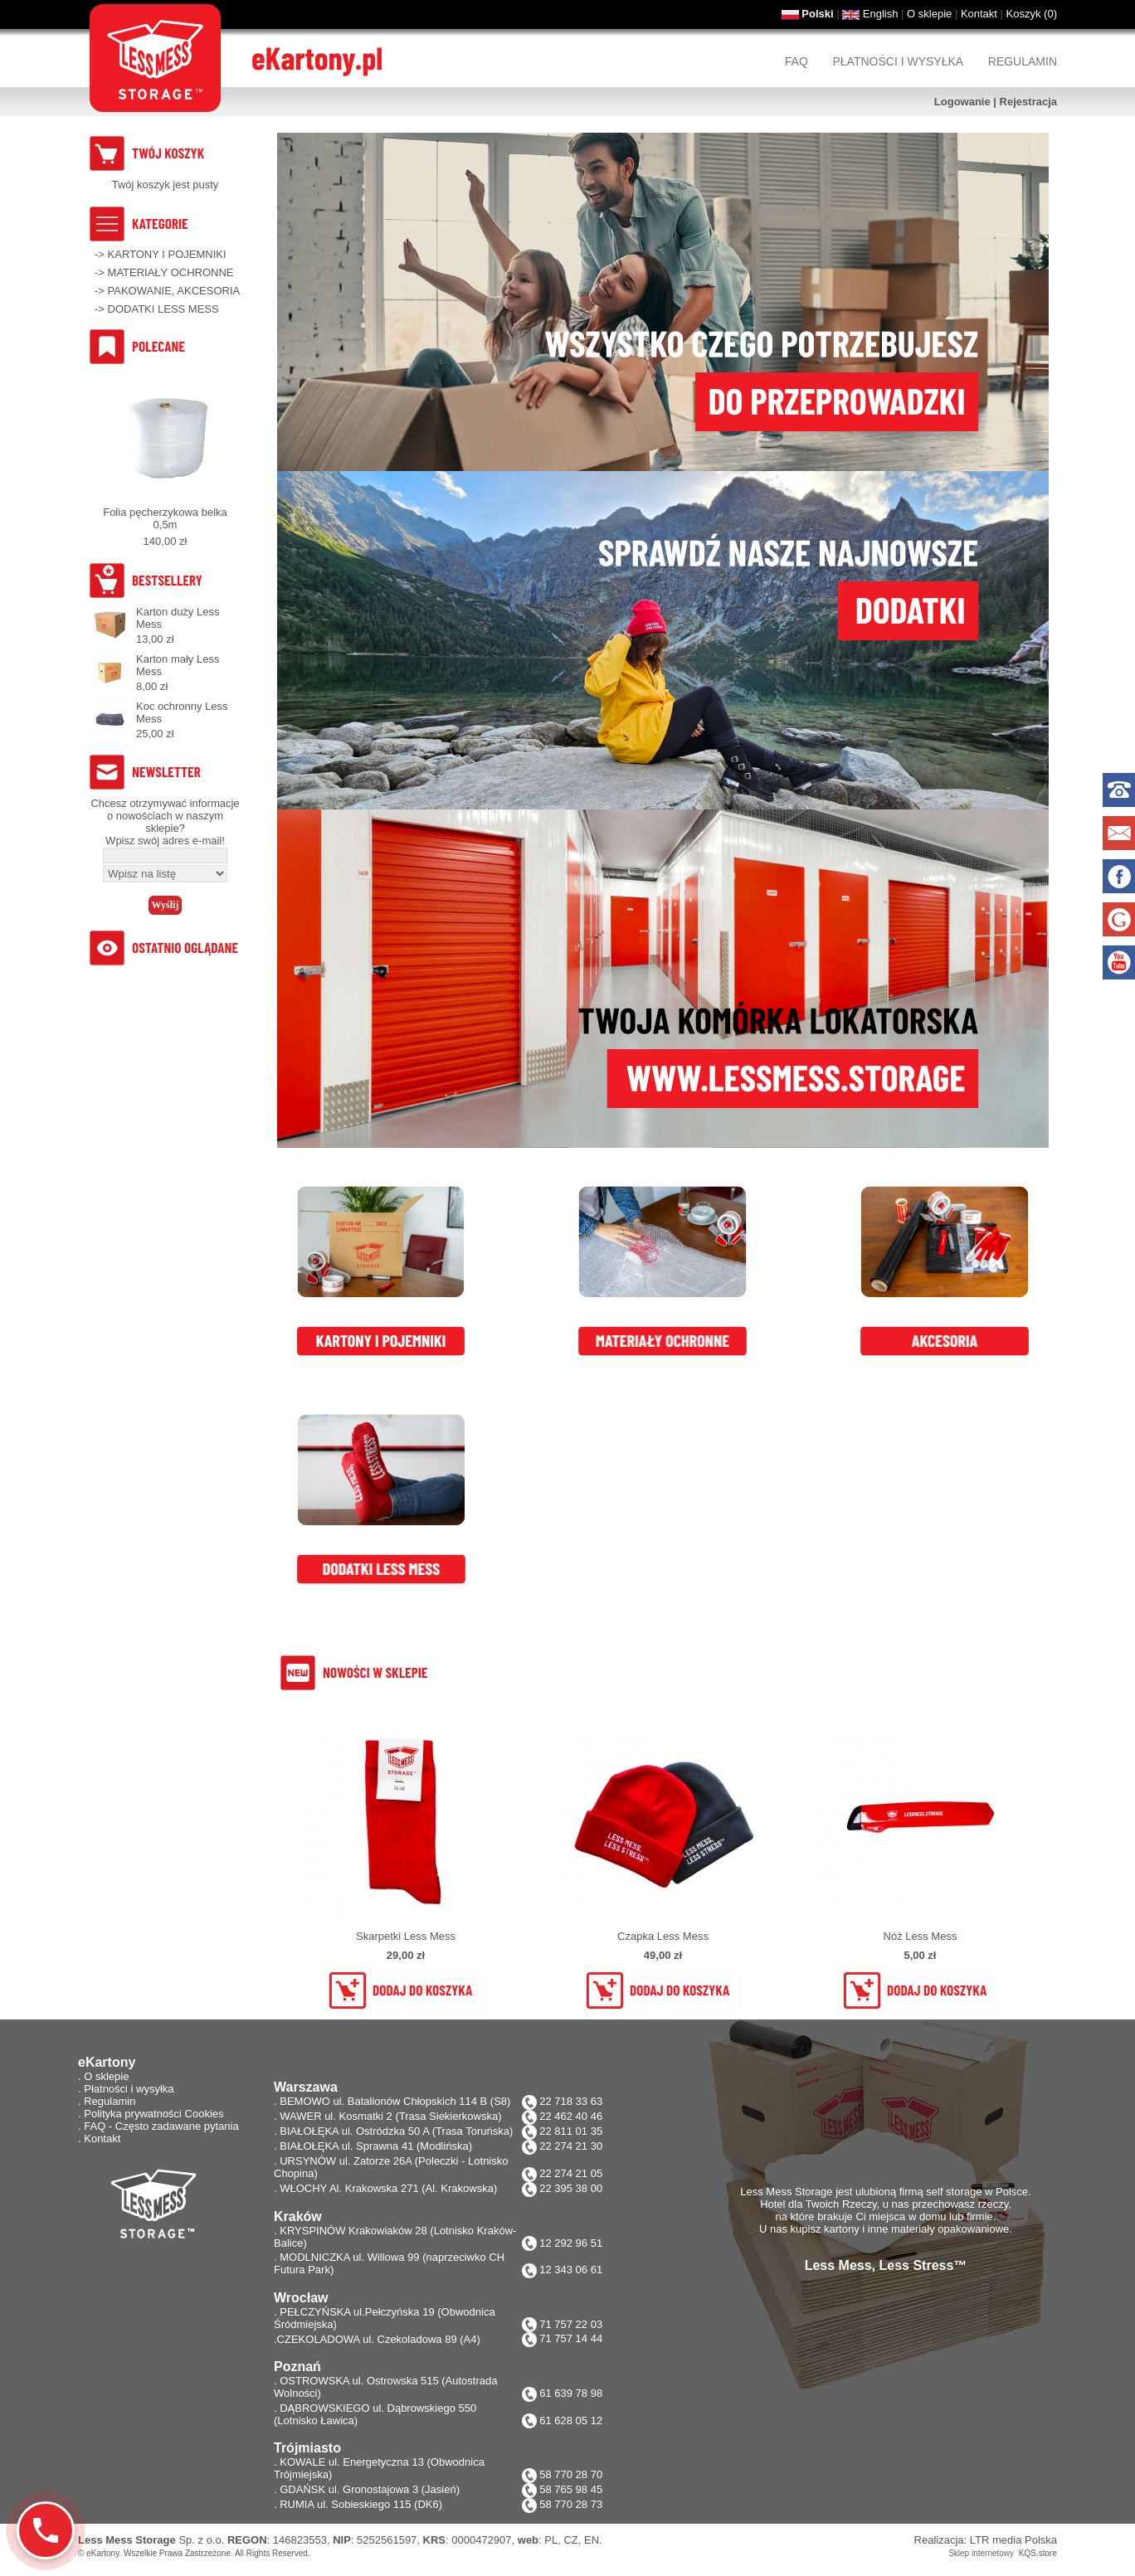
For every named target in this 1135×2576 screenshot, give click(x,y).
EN (591, 2540)
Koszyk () (1031, 13)
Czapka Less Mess (663, 1936)
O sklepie (929, 13)
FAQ (796, 61)
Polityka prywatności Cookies (153, 2113)
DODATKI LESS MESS (163, 309)
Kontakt (979, 13)
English (881, 13)
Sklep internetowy (981, 2553)
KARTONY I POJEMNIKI (167, 254)
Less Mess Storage (127, 2540)
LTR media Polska (1013, 2540)
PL (551, 2540)
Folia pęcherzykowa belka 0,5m (165, 518)
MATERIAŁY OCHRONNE (171, 272)
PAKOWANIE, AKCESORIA (174, 290)
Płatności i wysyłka (897, 61)
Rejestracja (1028, 101)
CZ (570, 2540)
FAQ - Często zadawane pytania (161, 2126)
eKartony (102, 2553)
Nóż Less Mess (920, 1936)
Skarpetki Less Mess (405, 1936)
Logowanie (962, 101)
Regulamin (1022, 61)
